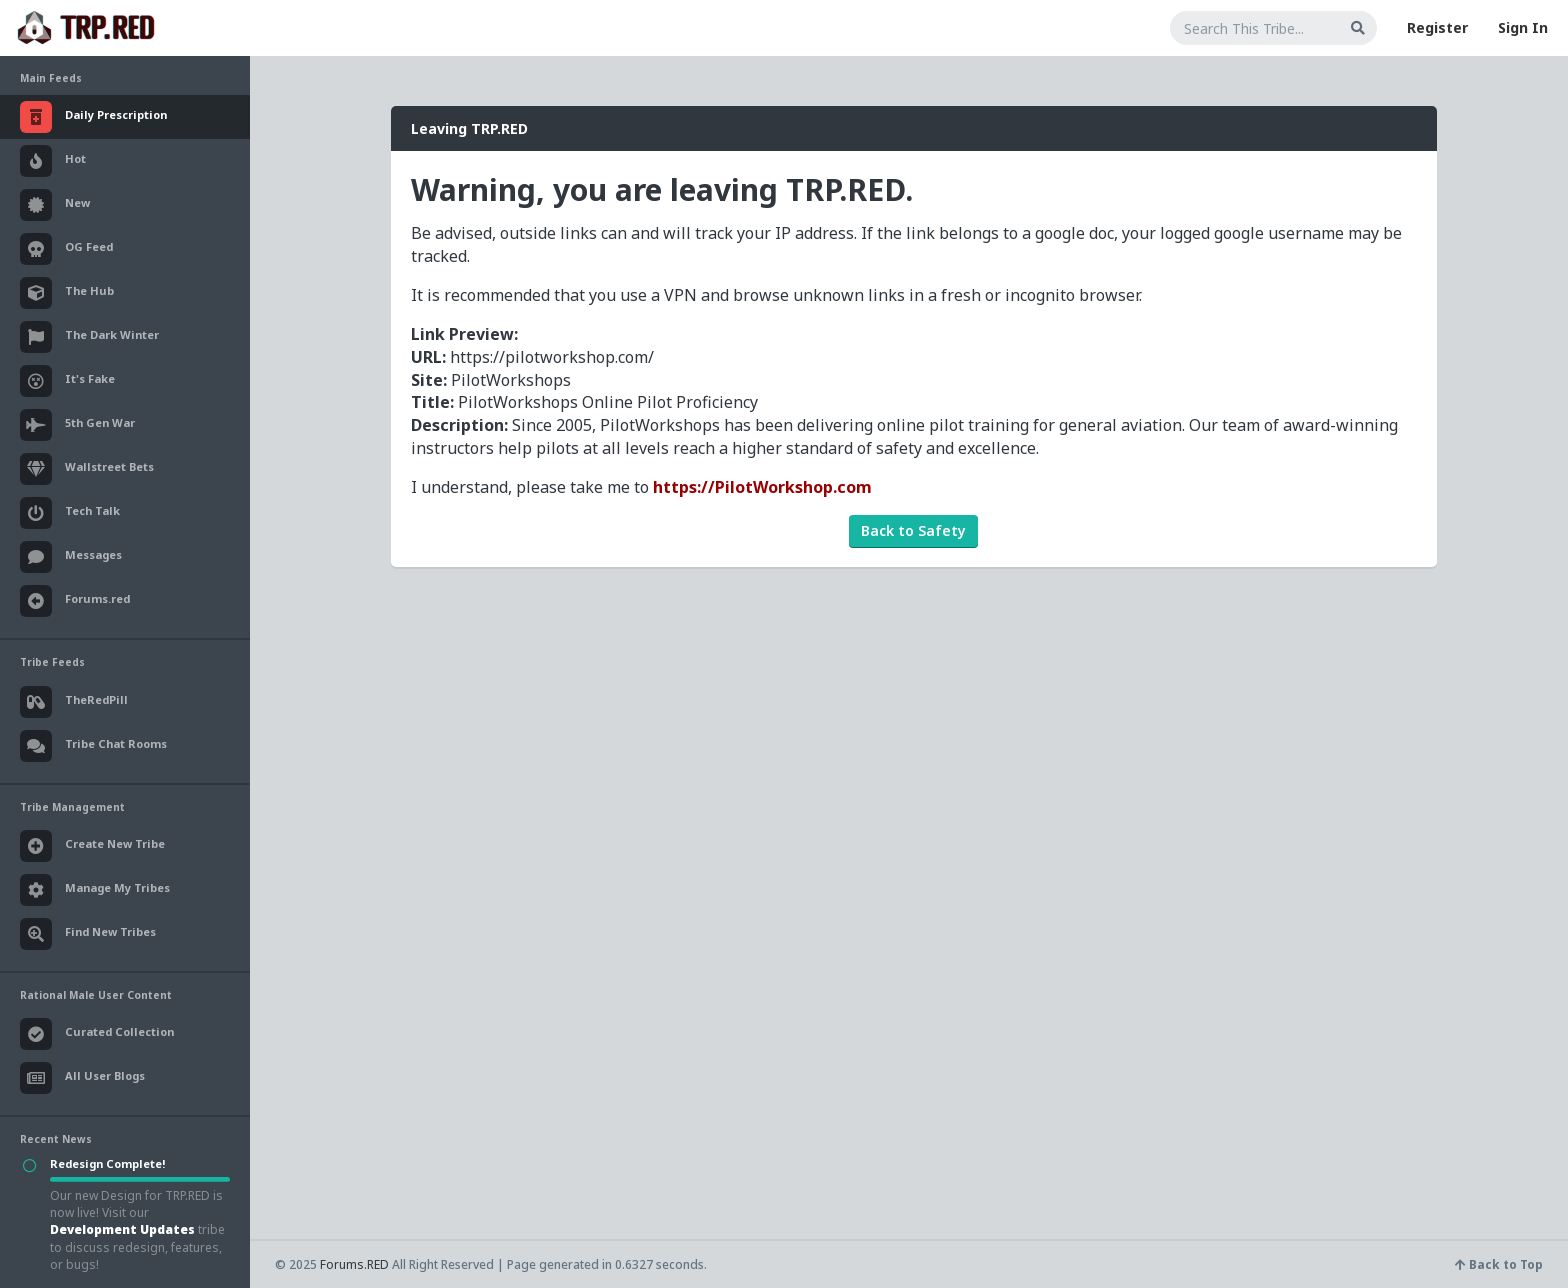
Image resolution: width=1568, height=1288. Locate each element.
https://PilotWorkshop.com (762, 487)
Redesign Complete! (107, 1163)
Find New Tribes (88, 934)
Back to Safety (913, 530)
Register (1437, 27)
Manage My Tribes (95, 890)
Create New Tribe (92, 846)
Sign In (1523, 27)
